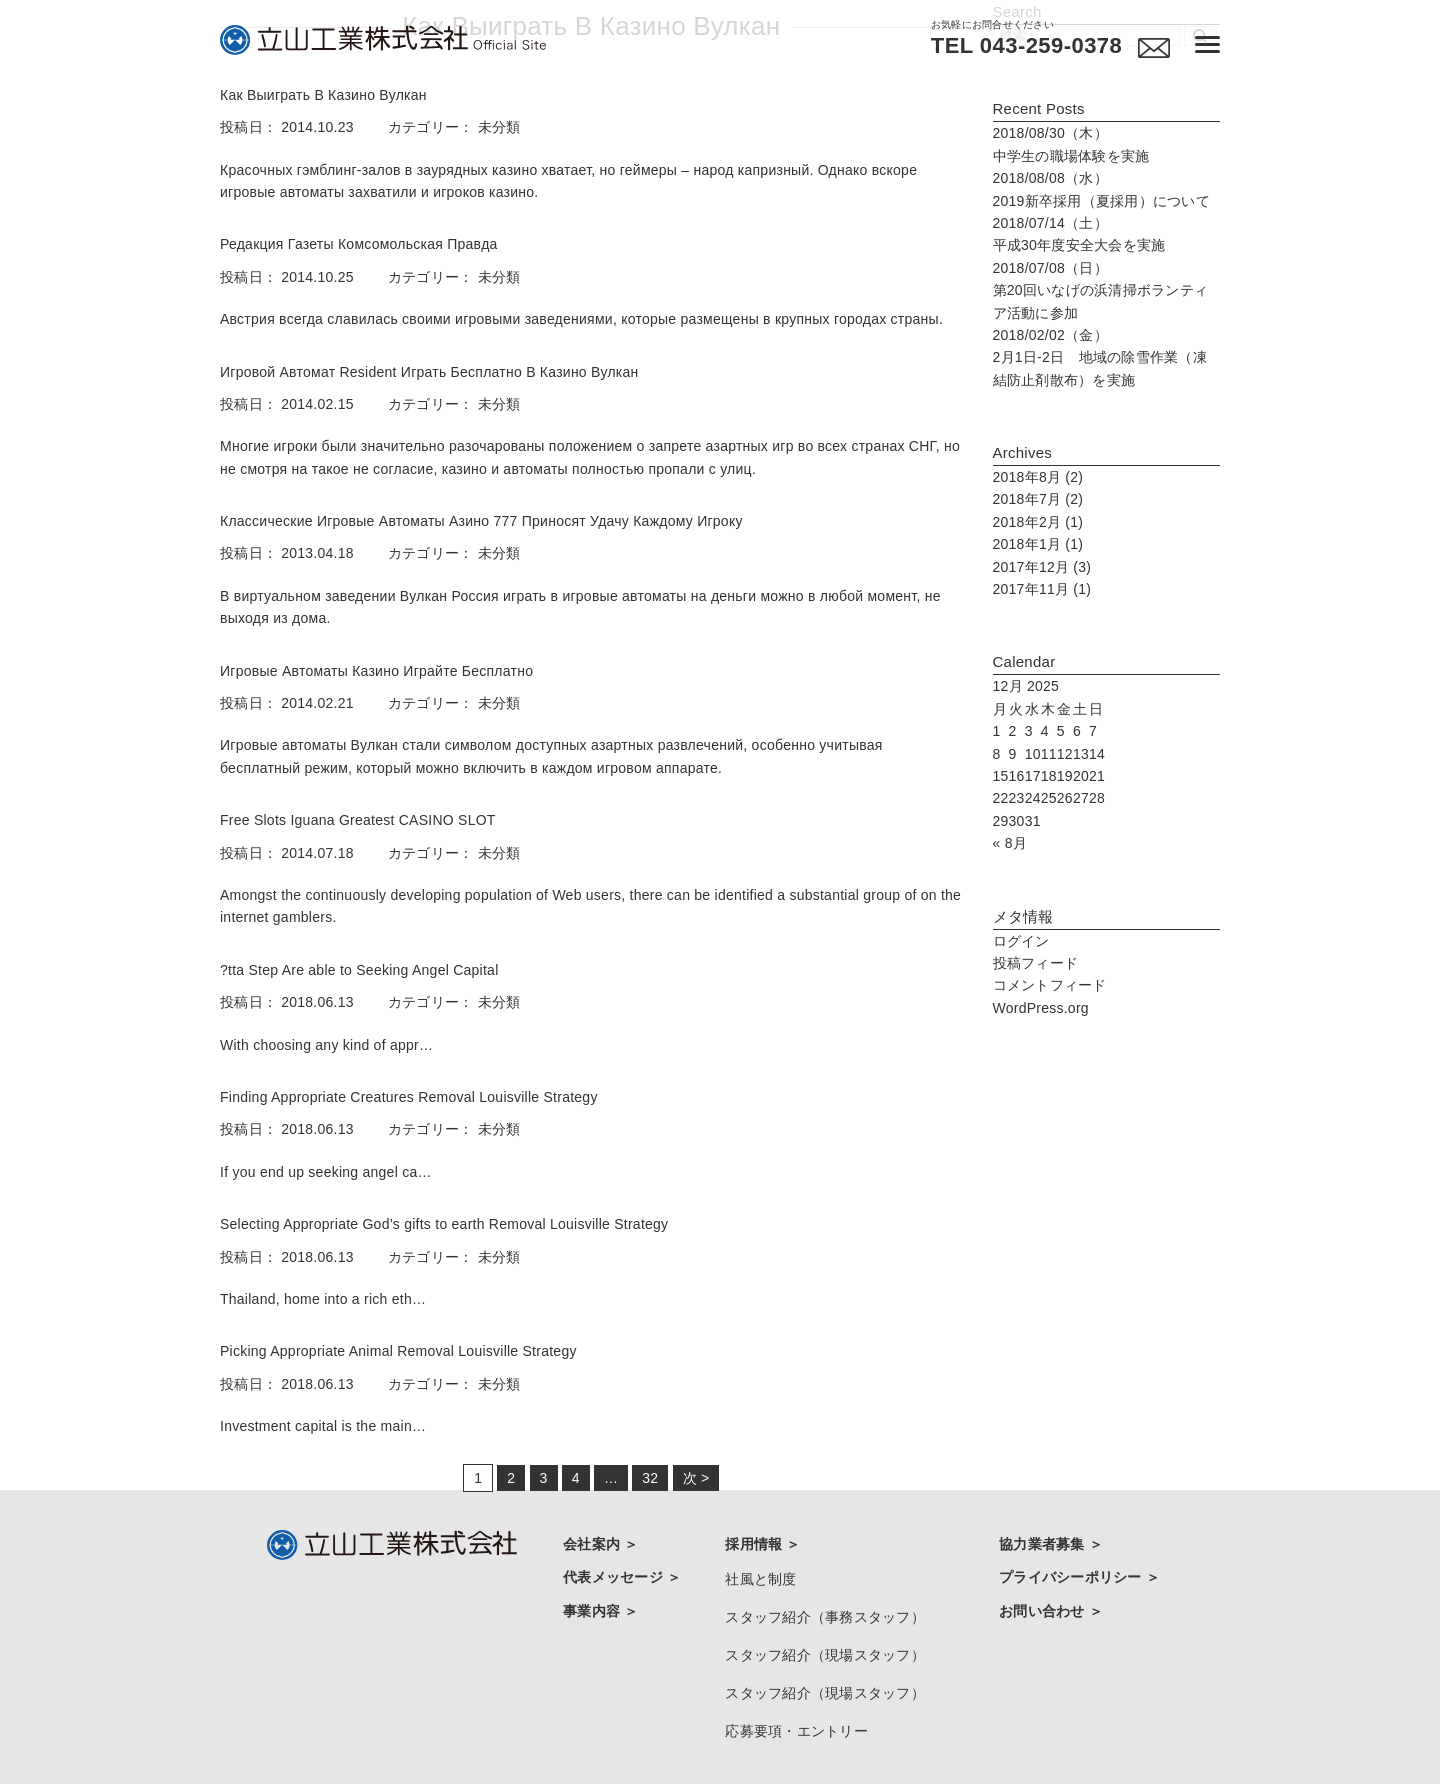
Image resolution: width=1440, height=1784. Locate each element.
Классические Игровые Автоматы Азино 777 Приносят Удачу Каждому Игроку (481, 521)
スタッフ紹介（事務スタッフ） (825, 1606)
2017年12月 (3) (1042, 567)
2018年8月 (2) (1038, 477)
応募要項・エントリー (796, 1703)
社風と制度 (760, 1574)
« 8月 (1010, 843)
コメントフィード (1050, 985)
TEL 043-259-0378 (1018, 46)
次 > (696, 1478)
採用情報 (755, 1544)
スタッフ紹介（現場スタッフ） (825, 1639)
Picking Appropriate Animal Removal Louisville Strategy (398, 1351)
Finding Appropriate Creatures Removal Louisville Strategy (409, 1097)
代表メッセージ (615, 1572)
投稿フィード (1036, 963)
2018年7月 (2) (1038, 499)
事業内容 (593, 1600)
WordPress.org (1041, 1008)
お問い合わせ (1044, 1600)
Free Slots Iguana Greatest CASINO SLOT (358, 820)
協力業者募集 (1044, 1544)
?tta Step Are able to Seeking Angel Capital (359, 970)
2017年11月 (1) (1042, 589)
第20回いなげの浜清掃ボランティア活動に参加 (1101, 290)
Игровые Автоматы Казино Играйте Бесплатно (376, 671)
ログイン (1021, 941)
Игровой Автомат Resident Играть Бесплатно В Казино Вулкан (429, 372)
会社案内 (593, 1544)
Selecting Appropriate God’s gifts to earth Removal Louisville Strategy (444, 1224)
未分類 (499, 127)
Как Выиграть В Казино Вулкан (323, 95)
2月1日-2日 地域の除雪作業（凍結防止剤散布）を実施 (1100, 357)
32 (650, 1478)
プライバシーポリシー (1072, 1572)
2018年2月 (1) (1038, 522)
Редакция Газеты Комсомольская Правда (359, 244)
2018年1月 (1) (1038, 544)
